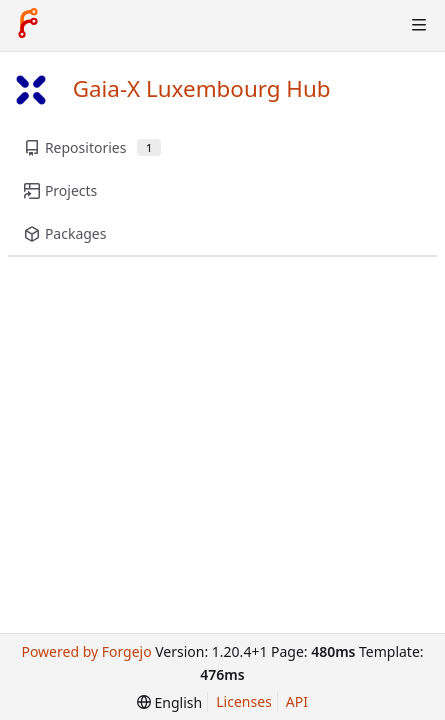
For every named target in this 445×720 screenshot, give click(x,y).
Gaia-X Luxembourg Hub (202, 88)
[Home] (28, 25)
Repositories (92, 147)
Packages (65, 233)
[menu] (169, 702)
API (297, 701)
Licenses (244, 701)
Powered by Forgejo (86, 651)
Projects (60, 190)
